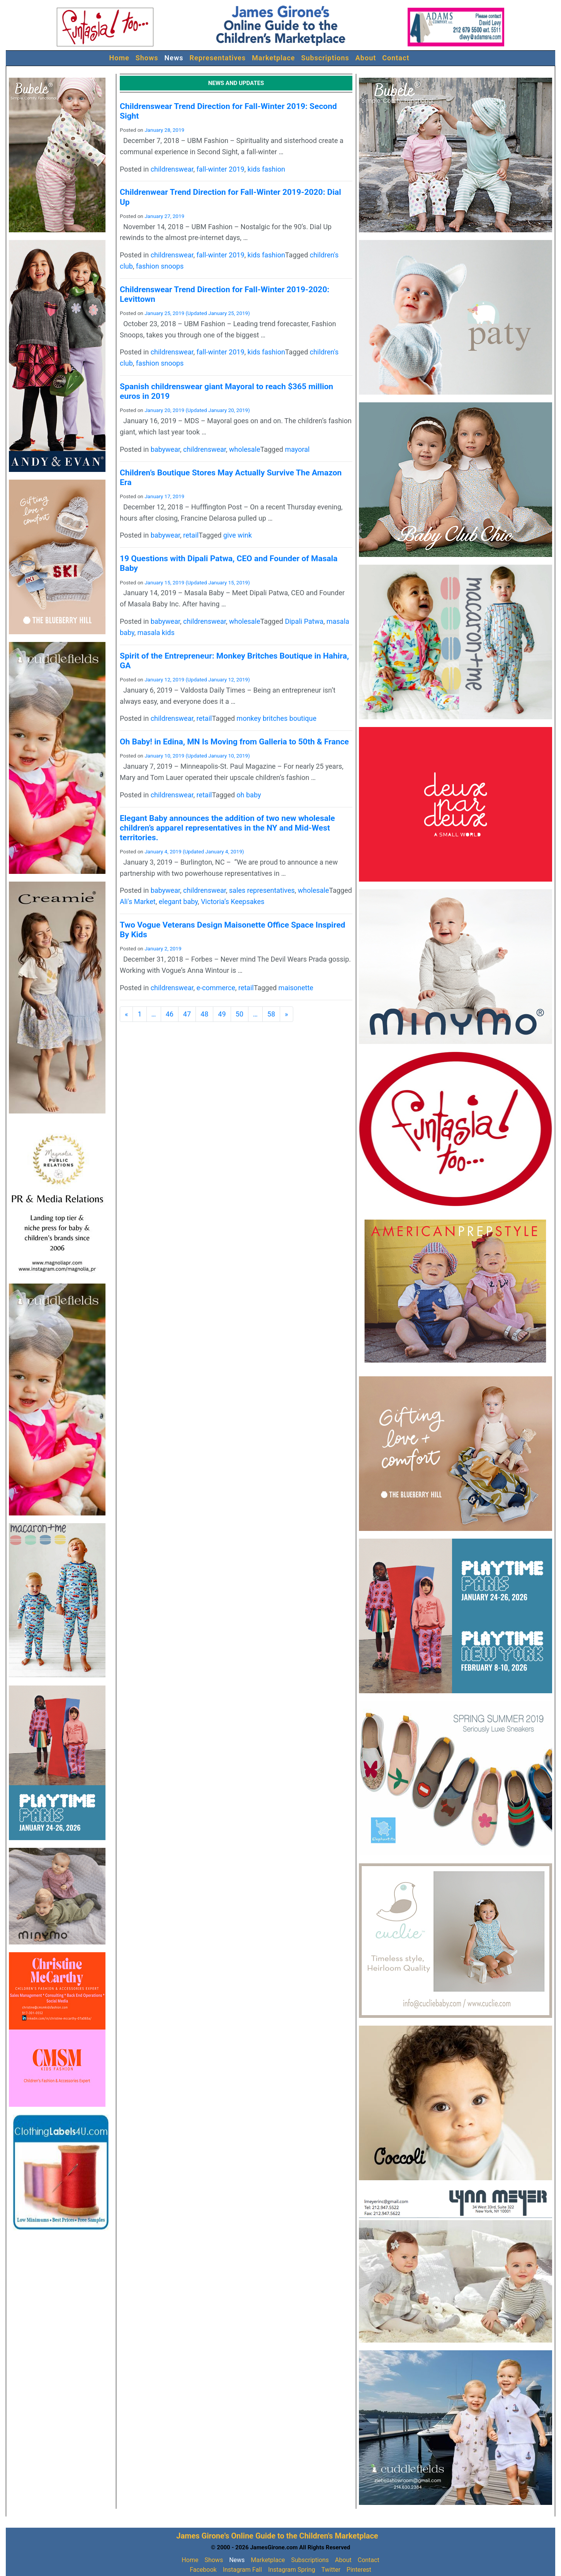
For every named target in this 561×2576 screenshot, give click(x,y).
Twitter (330, 2569)
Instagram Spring (291, 2569)
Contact (395, 58)
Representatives (218, 58)
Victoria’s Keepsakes (232, 901)
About (365, 58)
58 (271, 1014)
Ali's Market (138, 901)
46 (169, 1014)
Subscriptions (325, 58)
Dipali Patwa (304, 621)
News (174, 58)
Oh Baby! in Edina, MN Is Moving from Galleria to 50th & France (234, 741)
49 (222, 1014)
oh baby (248, 795)
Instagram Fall (242, 2569)
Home (119, 58)
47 (187, 1014)
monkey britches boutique (276, 718)
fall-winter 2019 (221, 169)
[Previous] (126, 1014)
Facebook (203, 2569)
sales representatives (262, 890)
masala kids (156, 632)
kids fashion (266, 169)
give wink (237, 535)
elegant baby (178, 901)
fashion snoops (160, 266)
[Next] (286, 1014)
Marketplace (273, 58)
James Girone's (202, 2535)
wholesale (244, 449)
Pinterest (359, 2569)
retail (191, 535)
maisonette (296, 988)
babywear (165, 449)
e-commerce (216, 988)
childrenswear (172, 169)
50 (239, 1014)
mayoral (297, 449)
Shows (147, 58)
